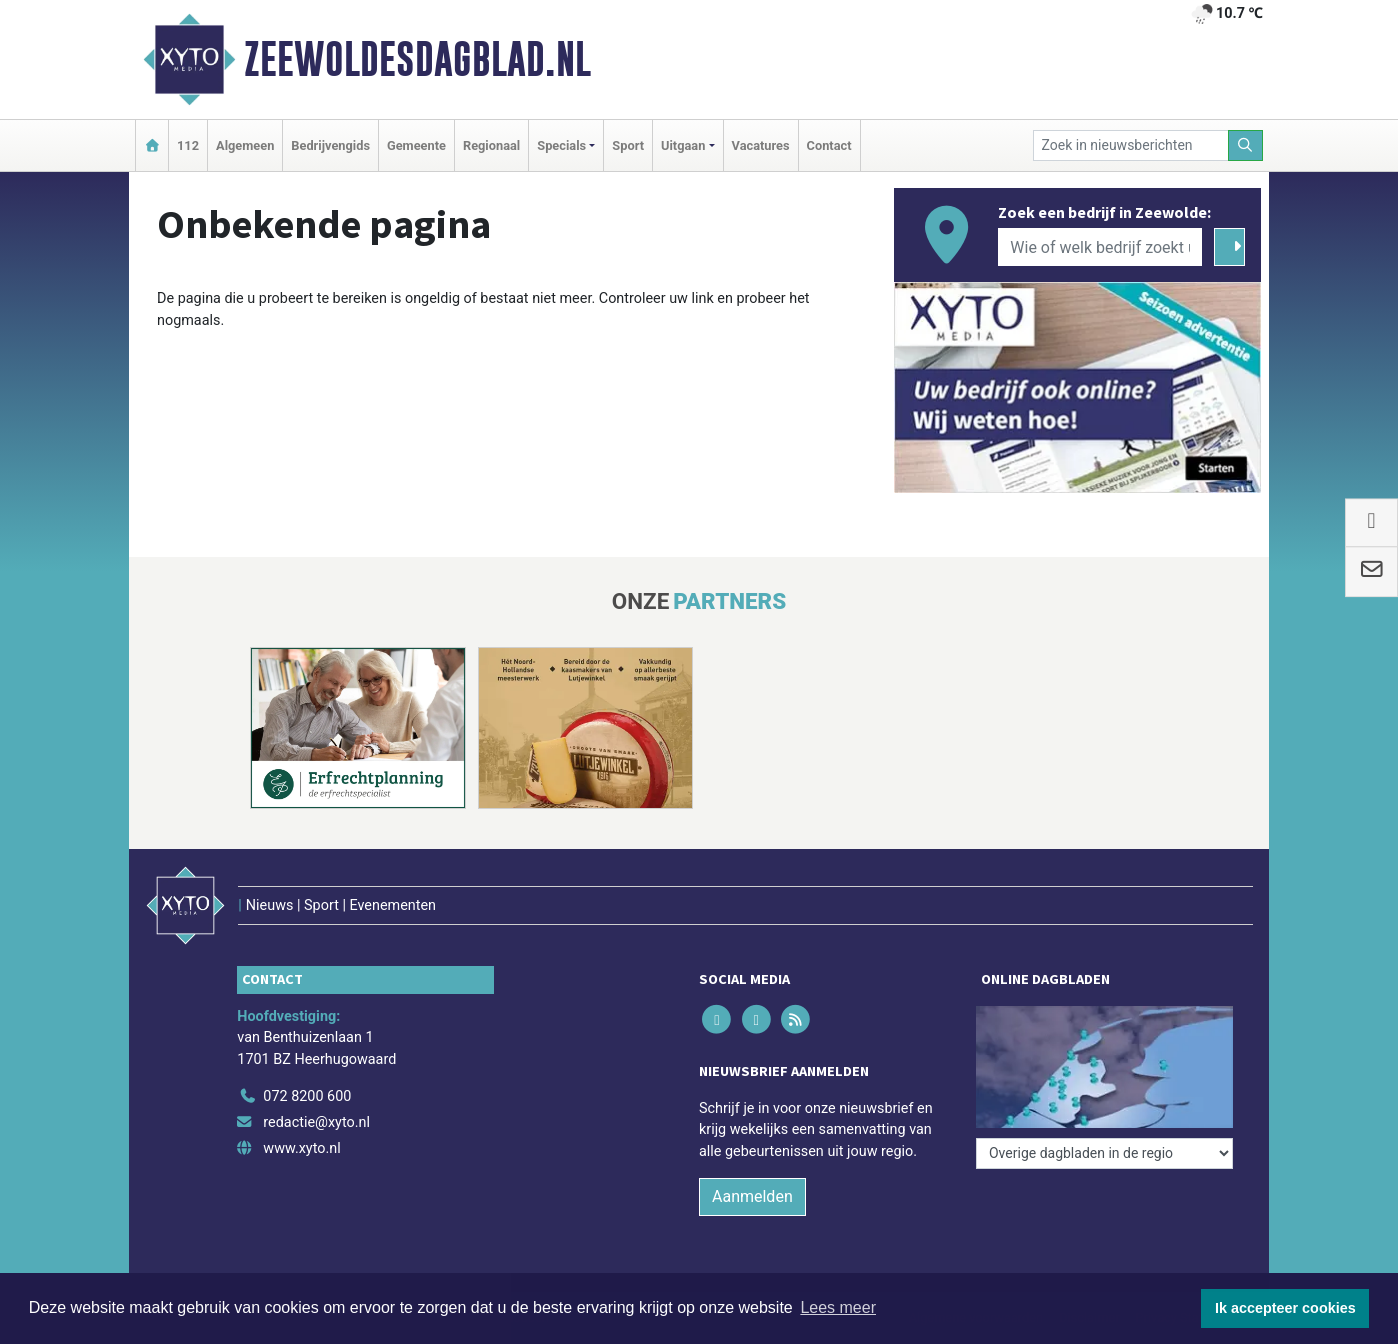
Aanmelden (752, 1196)
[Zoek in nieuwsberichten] (1131, 145)
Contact (829, 145)
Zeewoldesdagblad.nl (417, 59)
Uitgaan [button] (683, 145)
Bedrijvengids (330, 145)
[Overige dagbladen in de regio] (1104, 1153)
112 (188, 145)
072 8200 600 (307, 1096)
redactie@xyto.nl (316, 1122)
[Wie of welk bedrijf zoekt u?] (1100, 247)
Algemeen (245, 145)
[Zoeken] (1246, 145)
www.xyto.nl (301, 1148)
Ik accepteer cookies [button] (1285, 1308)
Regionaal (491, 145)
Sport (628, 145)
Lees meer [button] (838, 1307)
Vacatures (761, 145)
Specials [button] (561, 145)
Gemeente (416, 145)
